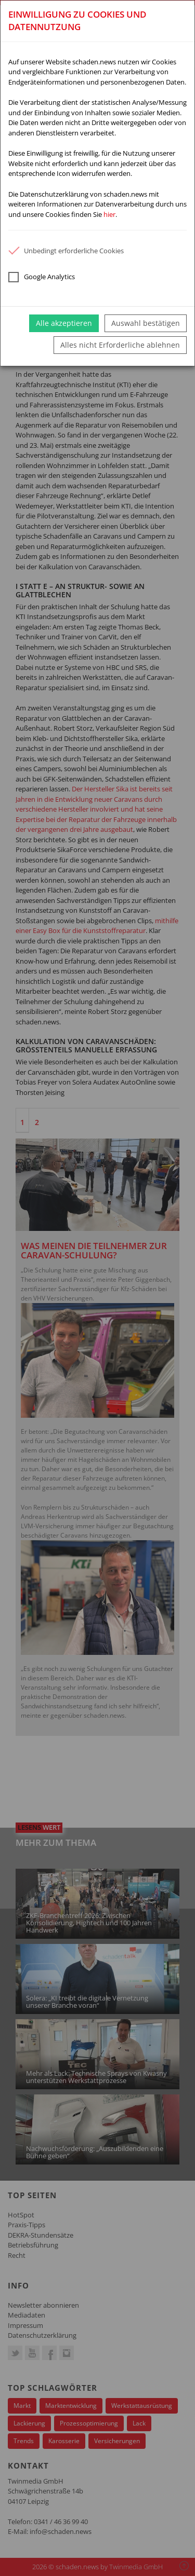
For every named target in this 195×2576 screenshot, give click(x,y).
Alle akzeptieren (64, 323)
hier (109, 214)
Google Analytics (41, 277)
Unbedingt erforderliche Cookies (66, 250)
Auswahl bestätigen (145, 323)
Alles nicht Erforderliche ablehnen (120, 345)
